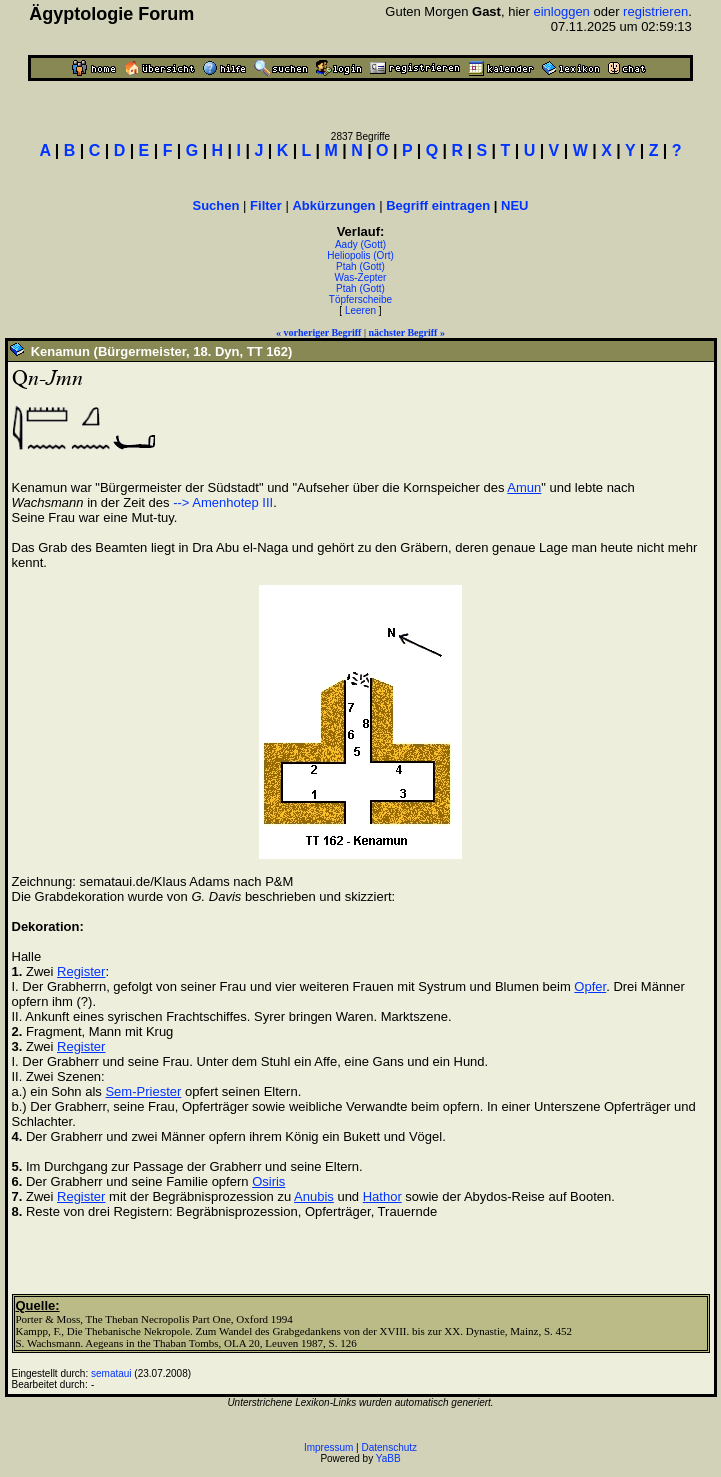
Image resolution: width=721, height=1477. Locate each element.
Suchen (216, 205)
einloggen (561, 11)
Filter (266, 205)
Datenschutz (390, 1447)
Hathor (382, 1196)
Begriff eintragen (438, 205)
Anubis (314, 1196)
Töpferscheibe (360, 299)
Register (81, 971)
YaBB (388, 1458)
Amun (524, 487)
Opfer (590, 986)
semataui (111, 1373)
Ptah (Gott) (360, 266)
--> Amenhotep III (223, 502)
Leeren (360, 310)
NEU (514, 205)
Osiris (268, 1181)
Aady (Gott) (360, 244)
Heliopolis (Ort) (360, 255)
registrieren (655, 11)
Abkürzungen (333, 205)
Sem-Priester (143, 1091)
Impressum (328, 1447)
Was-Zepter (361, 277)
